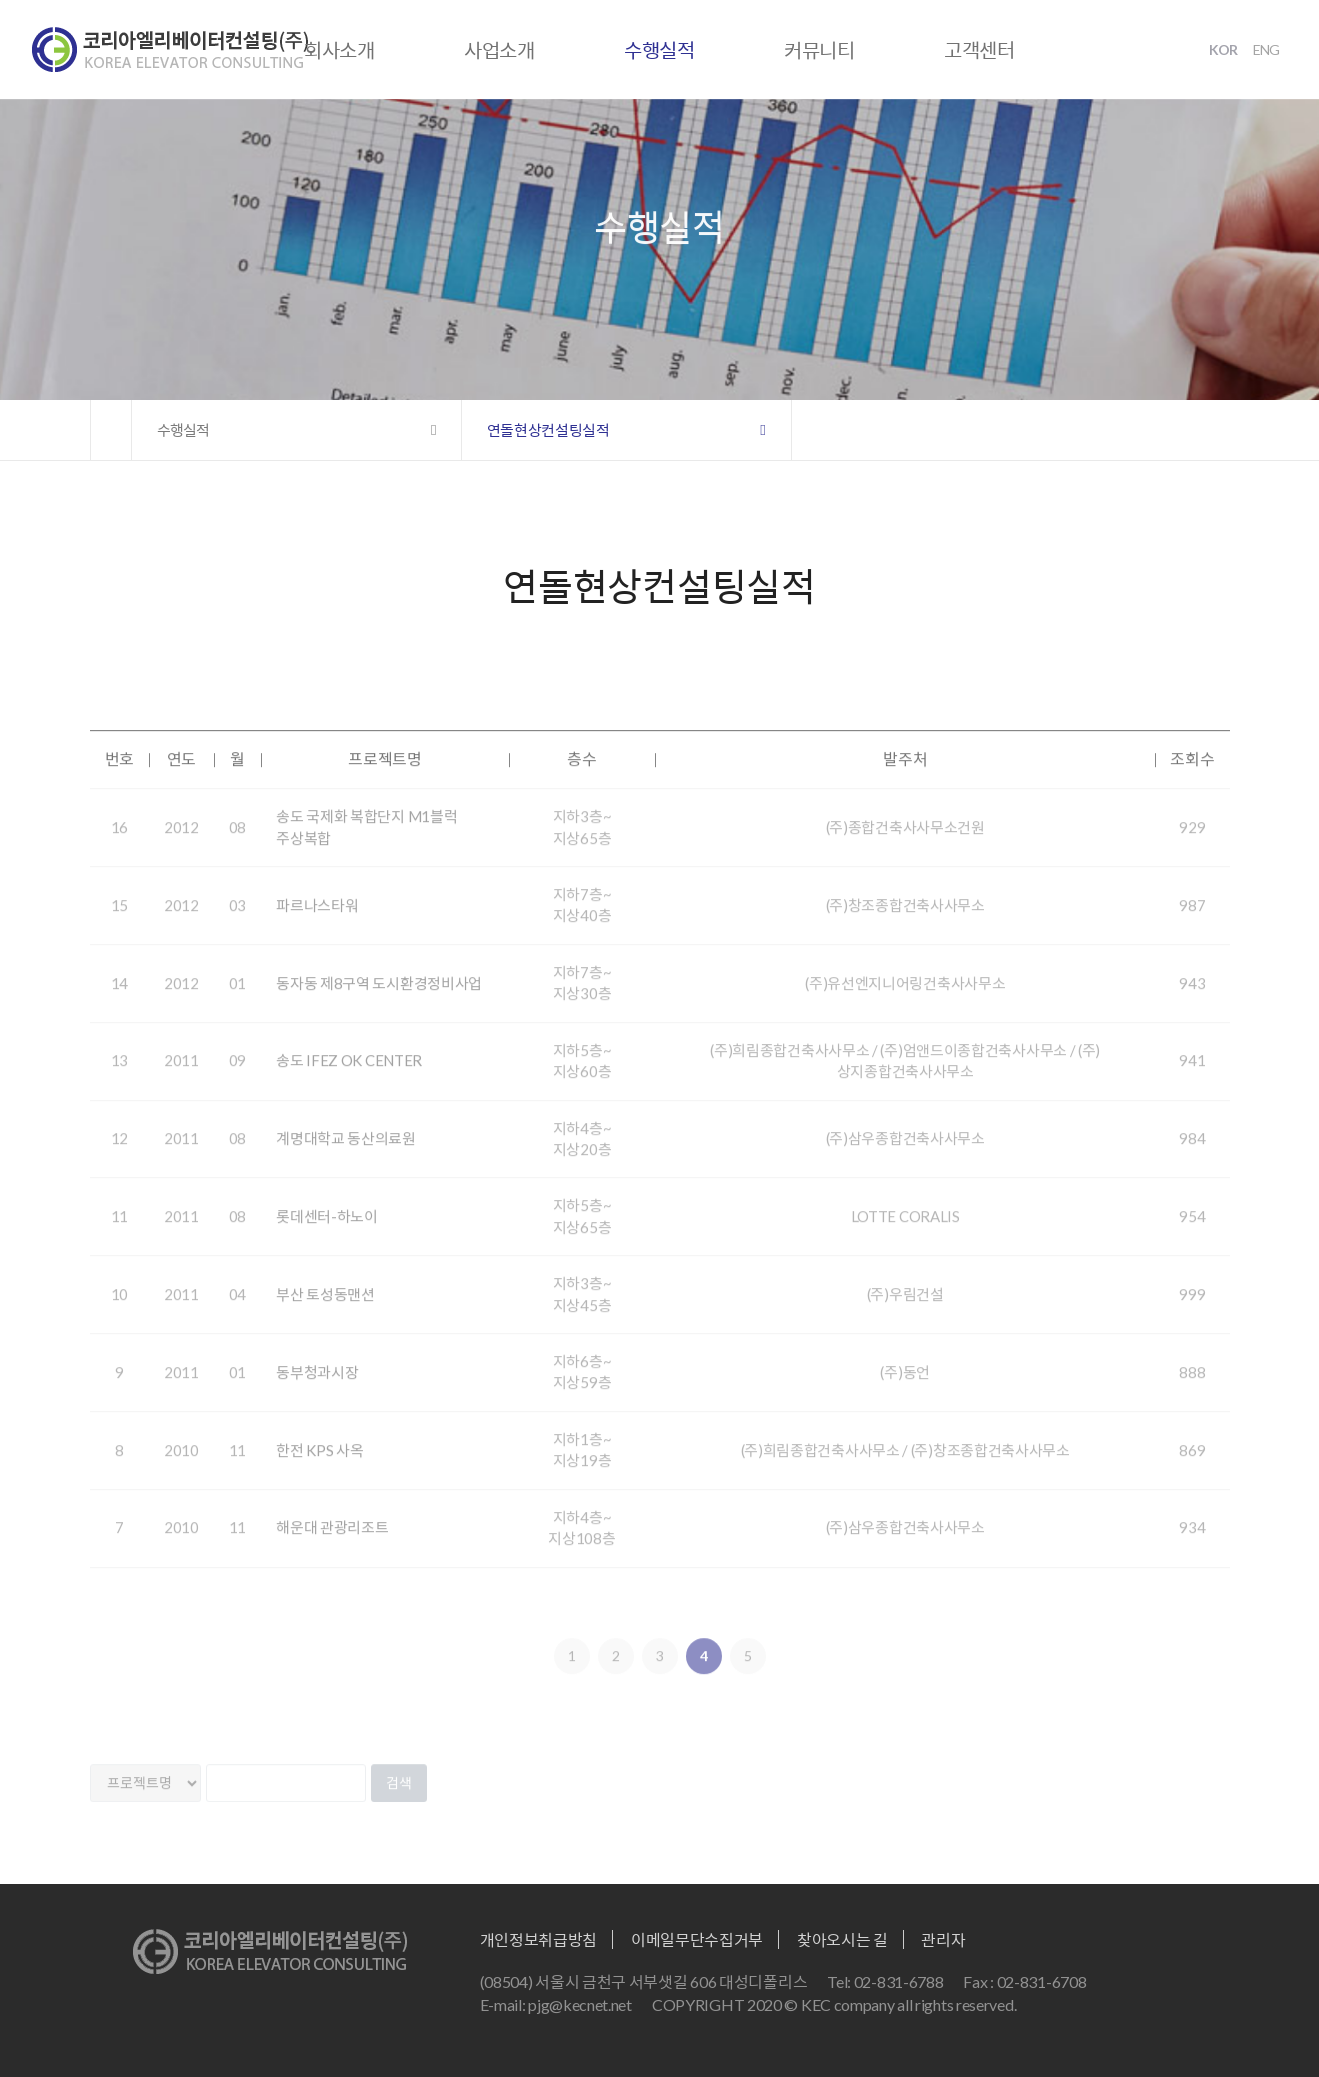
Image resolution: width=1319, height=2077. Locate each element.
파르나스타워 (317, 926)
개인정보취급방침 (539, 1939)
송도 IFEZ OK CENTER (349, 1082)
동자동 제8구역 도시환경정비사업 (379, 1004)
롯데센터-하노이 (327, 1237)
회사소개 (339, 50)
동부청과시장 (317, 1393)
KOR (1223, 49)
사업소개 (499, 50)
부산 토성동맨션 (325, 1315)
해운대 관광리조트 (332, 1549)
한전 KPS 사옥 (319, 1471)
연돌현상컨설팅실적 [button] (548, 430)
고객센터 (979, 50)
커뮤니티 (819, 50)
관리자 (943, 1939)
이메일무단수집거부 (697, 1939)
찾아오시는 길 (842, 1939)
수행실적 (659, 50)
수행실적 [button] (183, 430)
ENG (1266, 49)
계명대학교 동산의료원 (346, 1159)
